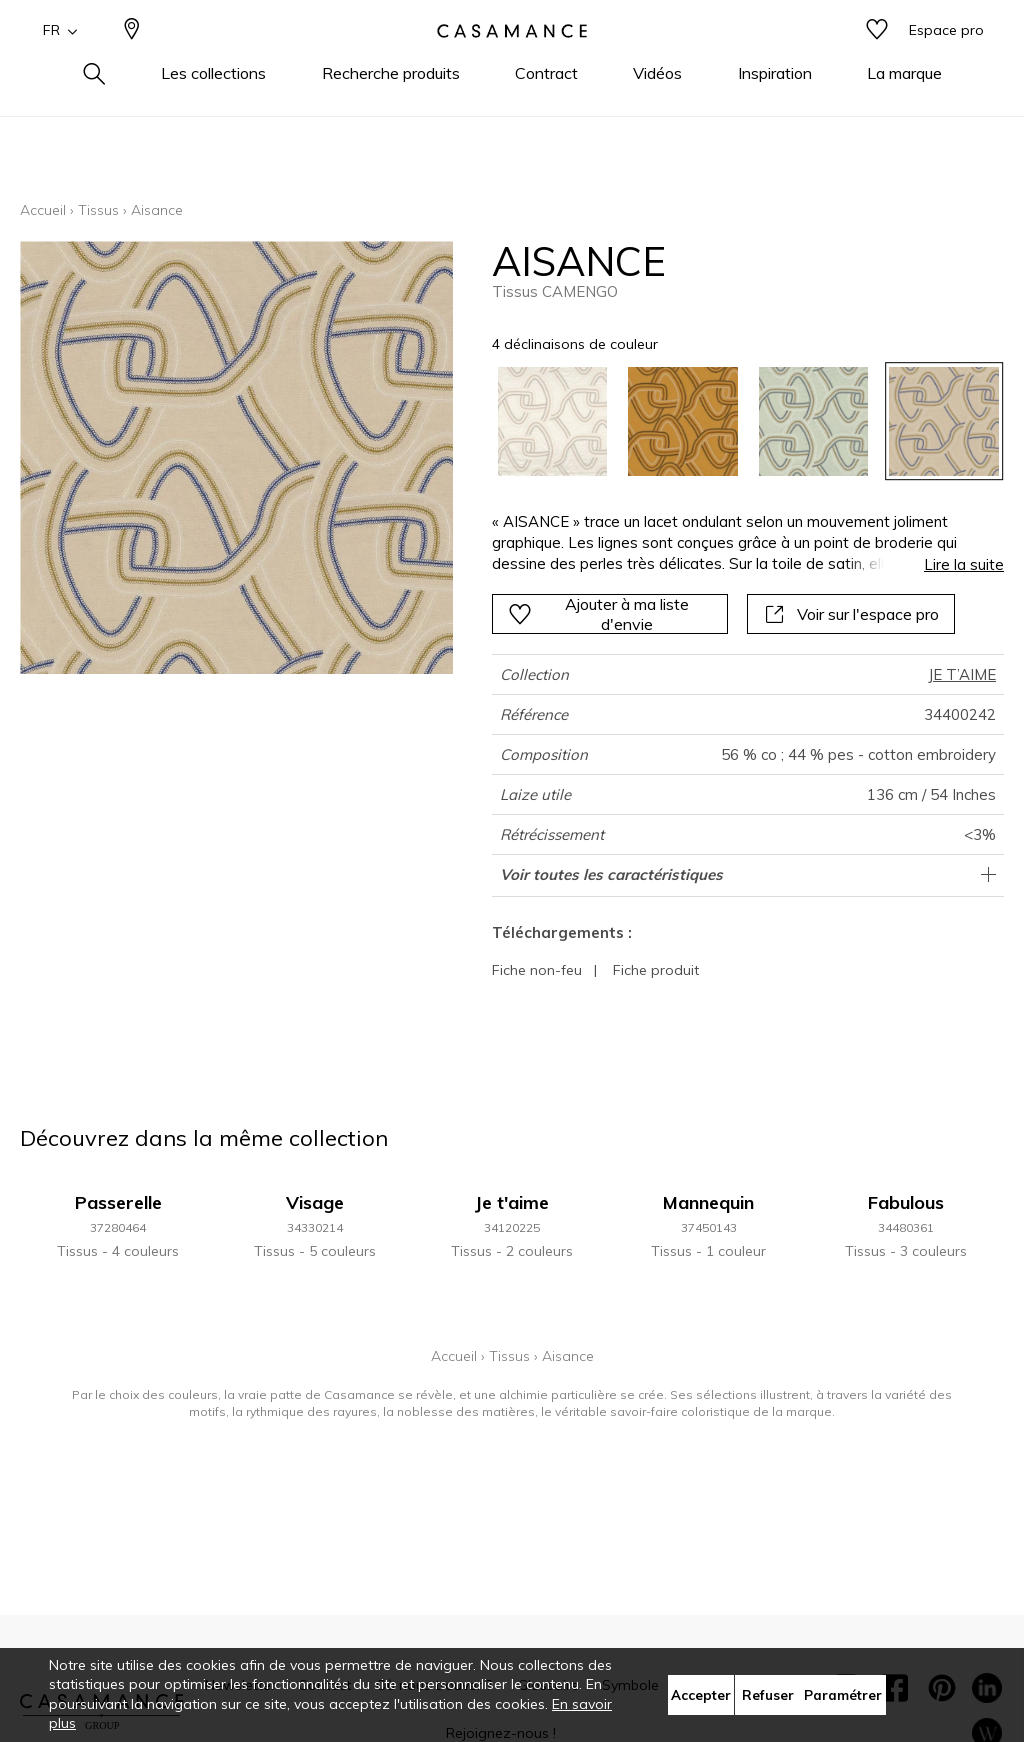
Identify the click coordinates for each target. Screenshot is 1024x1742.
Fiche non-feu (537, 970)
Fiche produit (656, 970)
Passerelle (118, 1202)
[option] (553, 422)
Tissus (98, 210)
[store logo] (512, 63)
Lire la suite (964, 564)
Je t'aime (512, 1202)
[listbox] (738, 422)
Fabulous (906, 1202)
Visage (315, 1202)
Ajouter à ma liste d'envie (598, 614)
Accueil (43, 210)
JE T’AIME (962, 674)
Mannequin (708, 1202)
